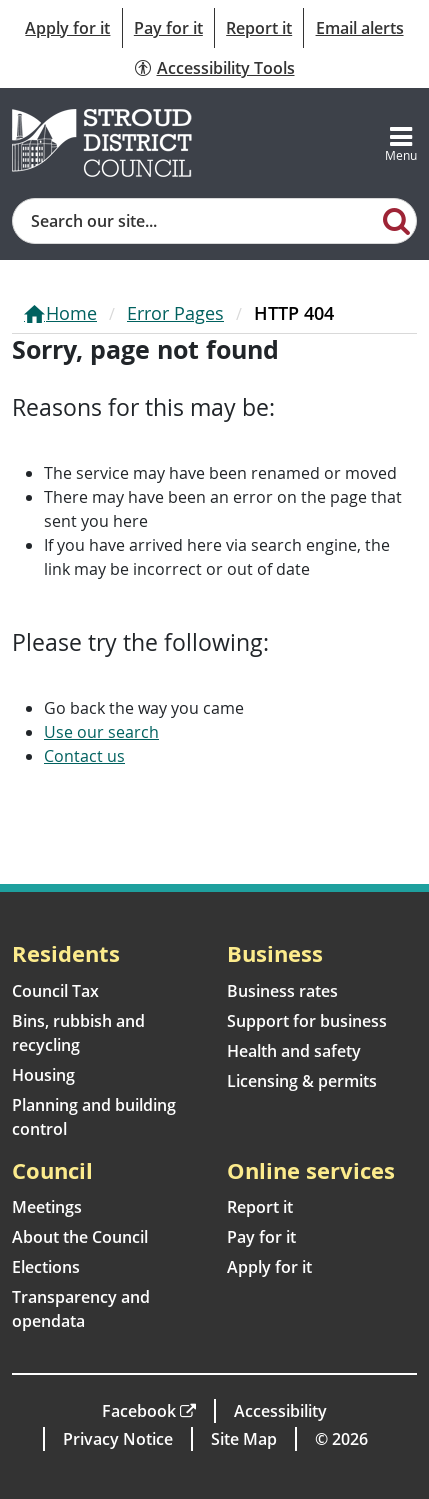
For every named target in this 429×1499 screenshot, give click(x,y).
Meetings (47, 1207)
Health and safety (294, 1051)
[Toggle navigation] (401, 143)
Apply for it (67, 28)
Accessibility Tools (226, 68)
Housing (43, 1075)
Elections (46, 1267)
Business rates (282, 991)
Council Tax (55, 991)
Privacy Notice (118, 1439)
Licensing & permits (302, 1081)
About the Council (80, 1237)
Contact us (84, 756)
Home (71, 313)
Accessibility (280, 1411)
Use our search (101, 732)
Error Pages (175, 313)
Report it (259, 28)
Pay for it (168, 28)
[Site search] (195, 221)
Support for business (307, 1021)
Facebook (139, 1411)
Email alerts (360, 28)
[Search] (396, 220)
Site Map (244, 1439)
